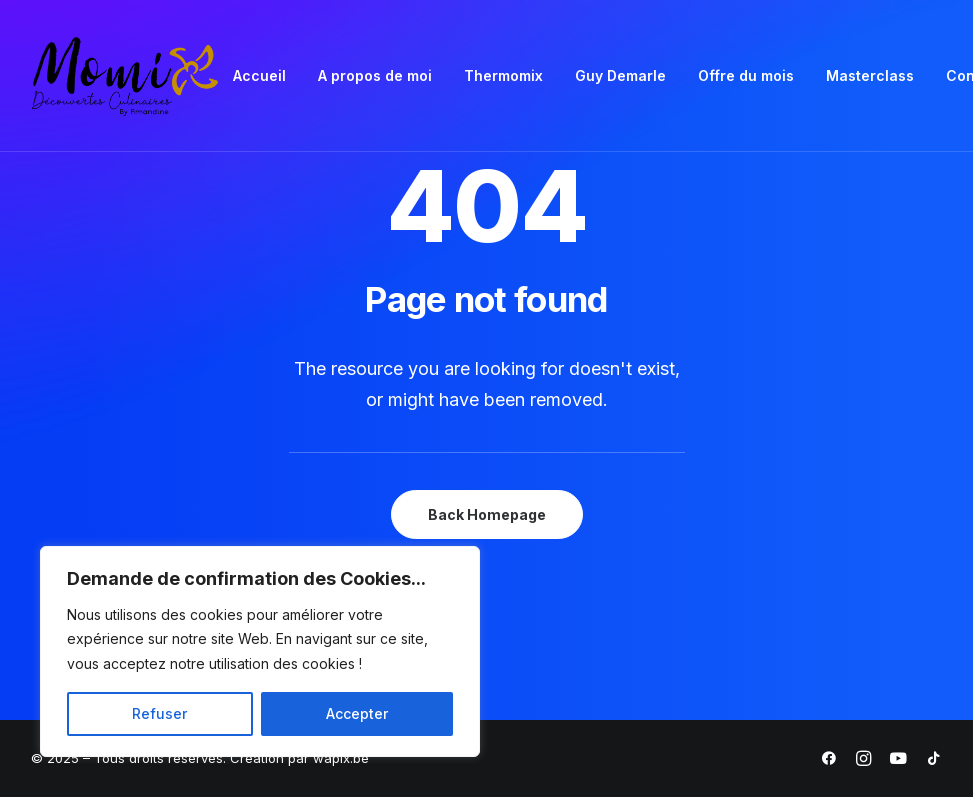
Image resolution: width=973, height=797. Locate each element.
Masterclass (870, 75)
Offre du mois (746, 75)
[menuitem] (259, 76)
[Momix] (125, 76)
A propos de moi (375, 75)
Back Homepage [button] (487, 514)
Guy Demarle (620, 75)
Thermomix (503, 75)
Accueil (259, 75)
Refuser (159, 713)
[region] (260, 652)
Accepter (357, 713)
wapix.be (341, 758)
